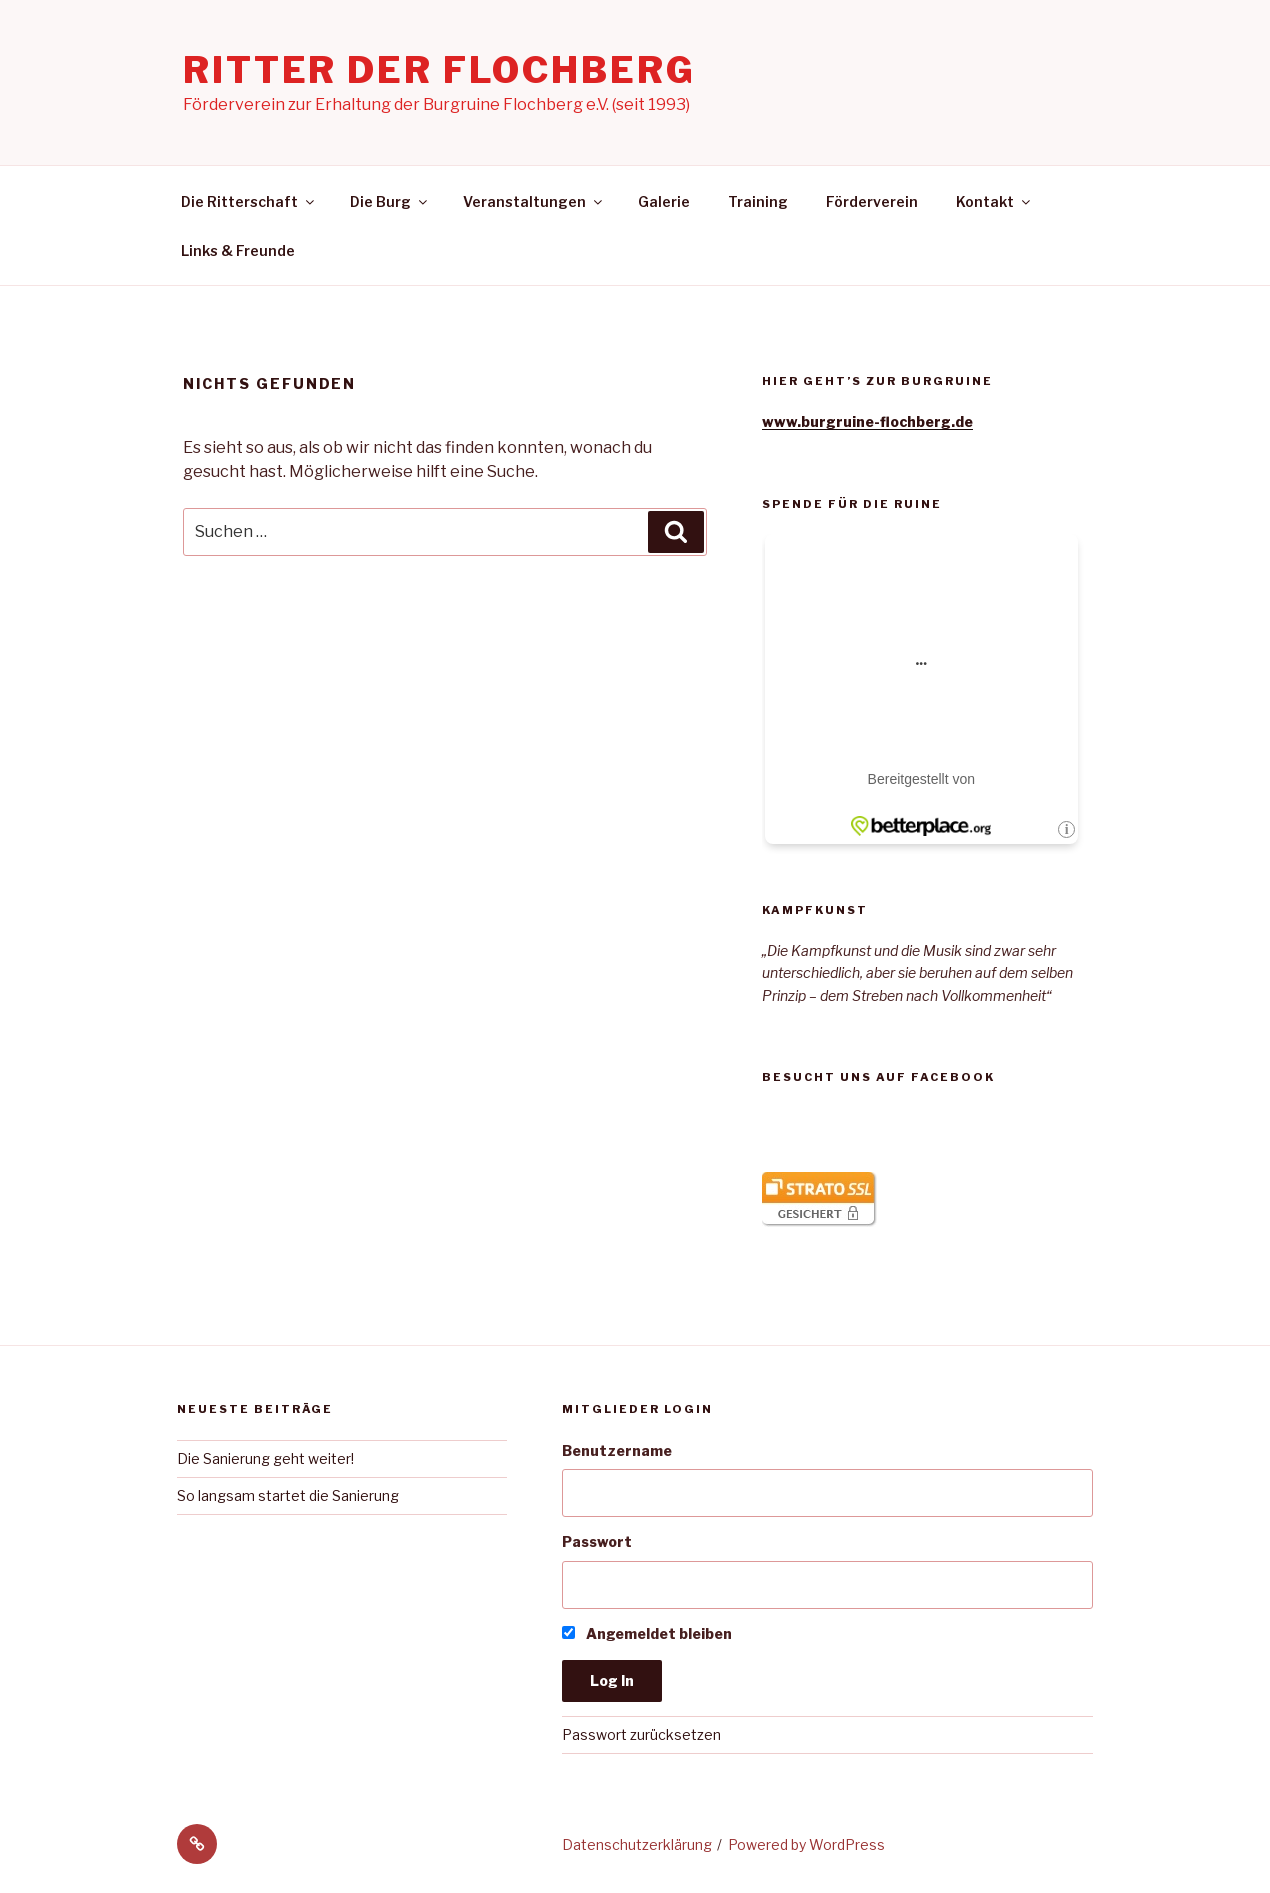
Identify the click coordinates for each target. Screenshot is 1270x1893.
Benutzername (617, 1450)
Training (758, 201)
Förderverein (872, 201)
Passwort (597, 1541)
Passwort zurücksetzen (641, 1734)
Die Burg (390, 201)
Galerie (664, 201)
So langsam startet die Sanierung (288, 1495)
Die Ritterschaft (249, 201)
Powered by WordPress (806, 1844)
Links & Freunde (238, 250)
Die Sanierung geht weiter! (265, 1458)
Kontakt (994, 201)
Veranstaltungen (534, 201)
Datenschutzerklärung (637, 1844)
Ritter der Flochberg (439, 70)
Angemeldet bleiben (647, 1633)
